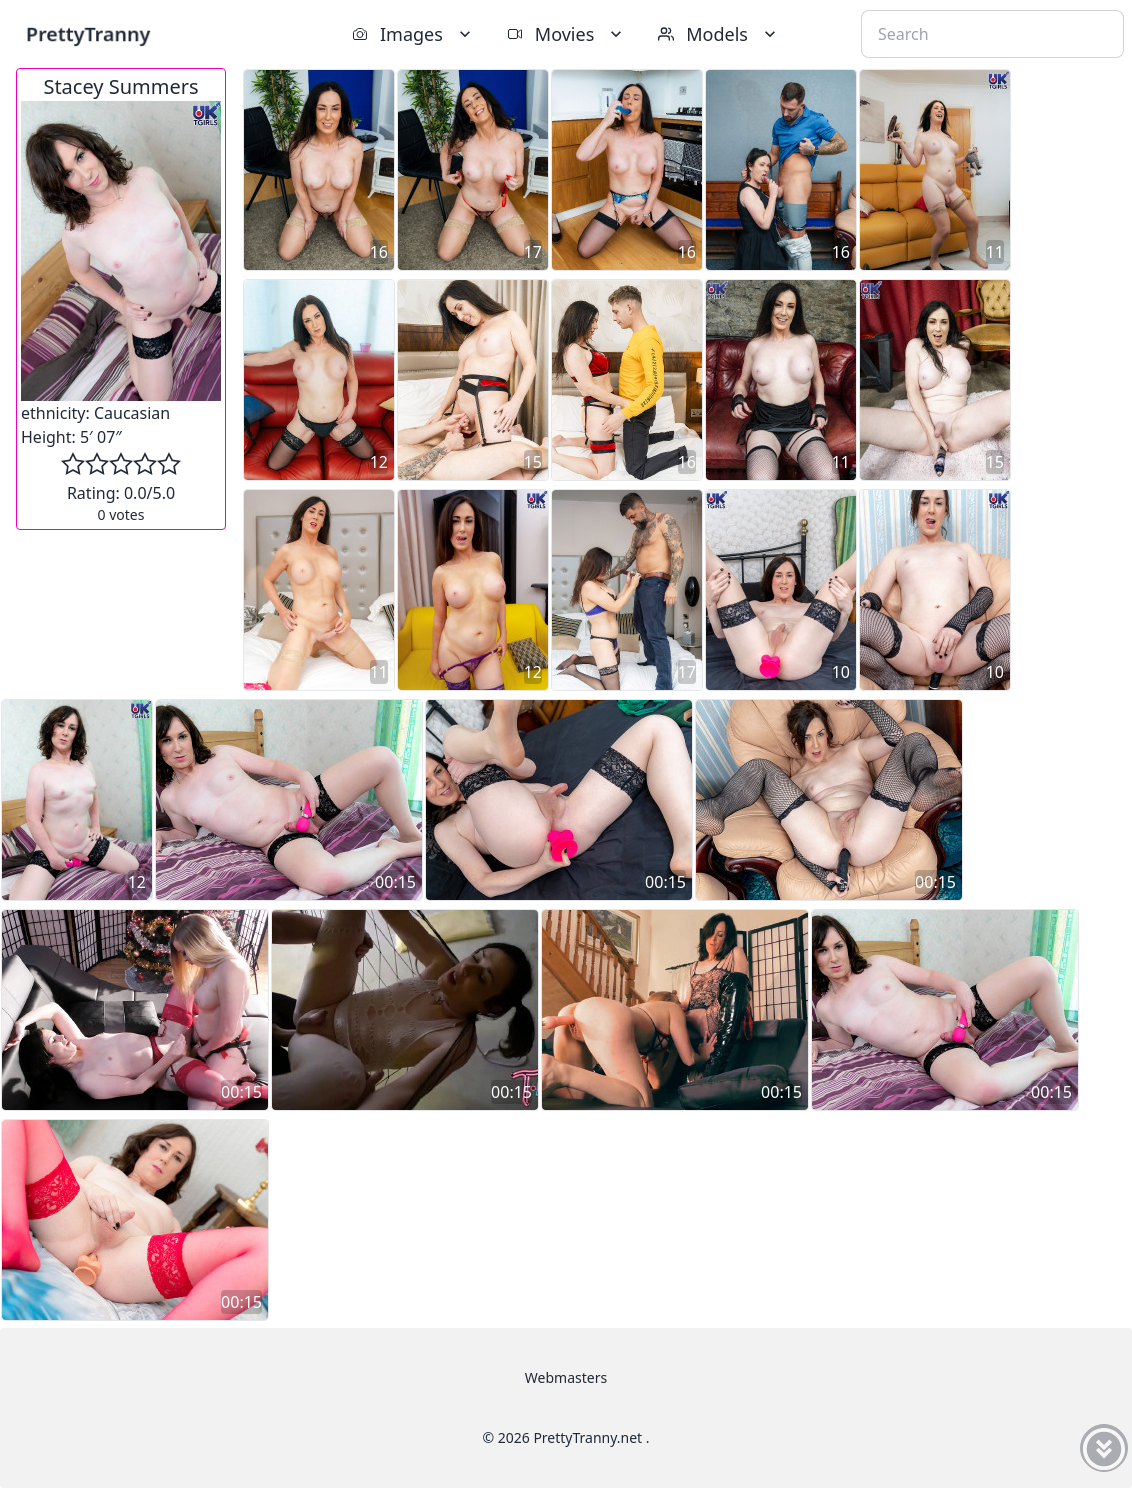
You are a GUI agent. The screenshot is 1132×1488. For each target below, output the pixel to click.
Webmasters (566, 1377)
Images (413, 34)
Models (719, 34)
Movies (566, 34)
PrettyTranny (88, 33)
